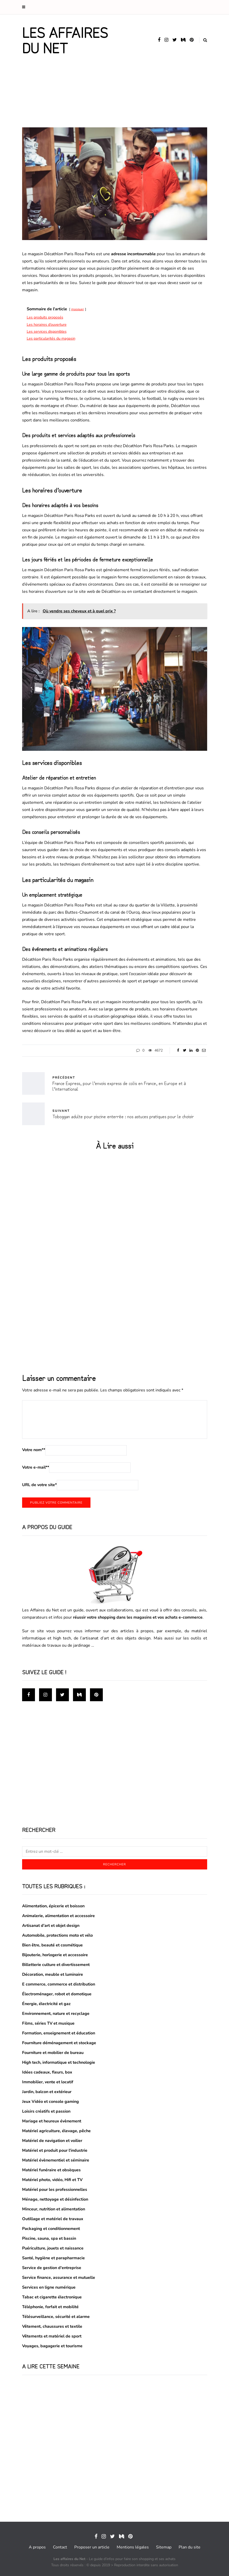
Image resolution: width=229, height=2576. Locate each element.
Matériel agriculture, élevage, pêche (56, 2131)
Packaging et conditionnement (51, 2228)
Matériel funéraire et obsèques (51, 2170)
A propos (37, 2547)
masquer (77, 309)
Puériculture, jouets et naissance (53, 2248)
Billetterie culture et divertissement (56, 1965)
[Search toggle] (203, 40)
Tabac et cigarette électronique (52, 2297)
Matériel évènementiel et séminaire (55, 2160)
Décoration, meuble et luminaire (52, 1974)
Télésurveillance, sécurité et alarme (56, 2316)
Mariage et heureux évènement (51, 2121)
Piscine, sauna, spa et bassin (49, 2238)
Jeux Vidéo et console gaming (50, 2101)
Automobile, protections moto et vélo (57, 1935)
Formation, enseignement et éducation (58, 2033)
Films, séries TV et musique (48, 2023)
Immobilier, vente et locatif (47, 2082)
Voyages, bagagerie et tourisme (52, 2346)
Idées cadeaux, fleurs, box (47, 2072)
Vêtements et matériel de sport (51, 2336)
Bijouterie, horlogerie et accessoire (55, 1955)
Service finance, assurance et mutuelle (58, 2277)
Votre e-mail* (35, 1467)
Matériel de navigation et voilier (52, 2140)
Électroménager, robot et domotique (56, 1994)
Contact (60, 2547)
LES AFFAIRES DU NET (65, 39)
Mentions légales (133, 2547)
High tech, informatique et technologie (58, 2062)
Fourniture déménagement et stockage (59, 2043)
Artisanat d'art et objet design (50, 1925)
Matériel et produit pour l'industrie (54, 2150)
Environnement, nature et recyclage (55, 2013)
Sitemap (163, 2547)
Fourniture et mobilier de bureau (53, 2052)
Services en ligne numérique (49, 2287)
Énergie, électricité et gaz (46, 2004)
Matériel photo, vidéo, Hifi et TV (52, 2180)
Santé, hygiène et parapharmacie (53, 2258)
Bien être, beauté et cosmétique (52, 1945)
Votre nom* (33, 1450)
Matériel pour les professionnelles (54, 2189)
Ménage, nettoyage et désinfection (55, 2199)
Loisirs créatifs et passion (46, 2111)
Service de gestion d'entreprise (51, 2268)
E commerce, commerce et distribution (58, 1984)
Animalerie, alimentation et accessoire (58, 1916)
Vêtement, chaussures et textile (52, 2326)
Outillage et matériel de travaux (52, 2219)
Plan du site (189, 2547)
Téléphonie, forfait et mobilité (50, 2307)
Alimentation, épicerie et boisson (53, 1906)
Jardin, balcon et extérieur (46, 2092)
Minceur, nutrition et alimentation (53, 2209)
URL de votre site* (39, 1485)
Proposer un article (91, 2547)
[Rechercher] (114, 1851)
